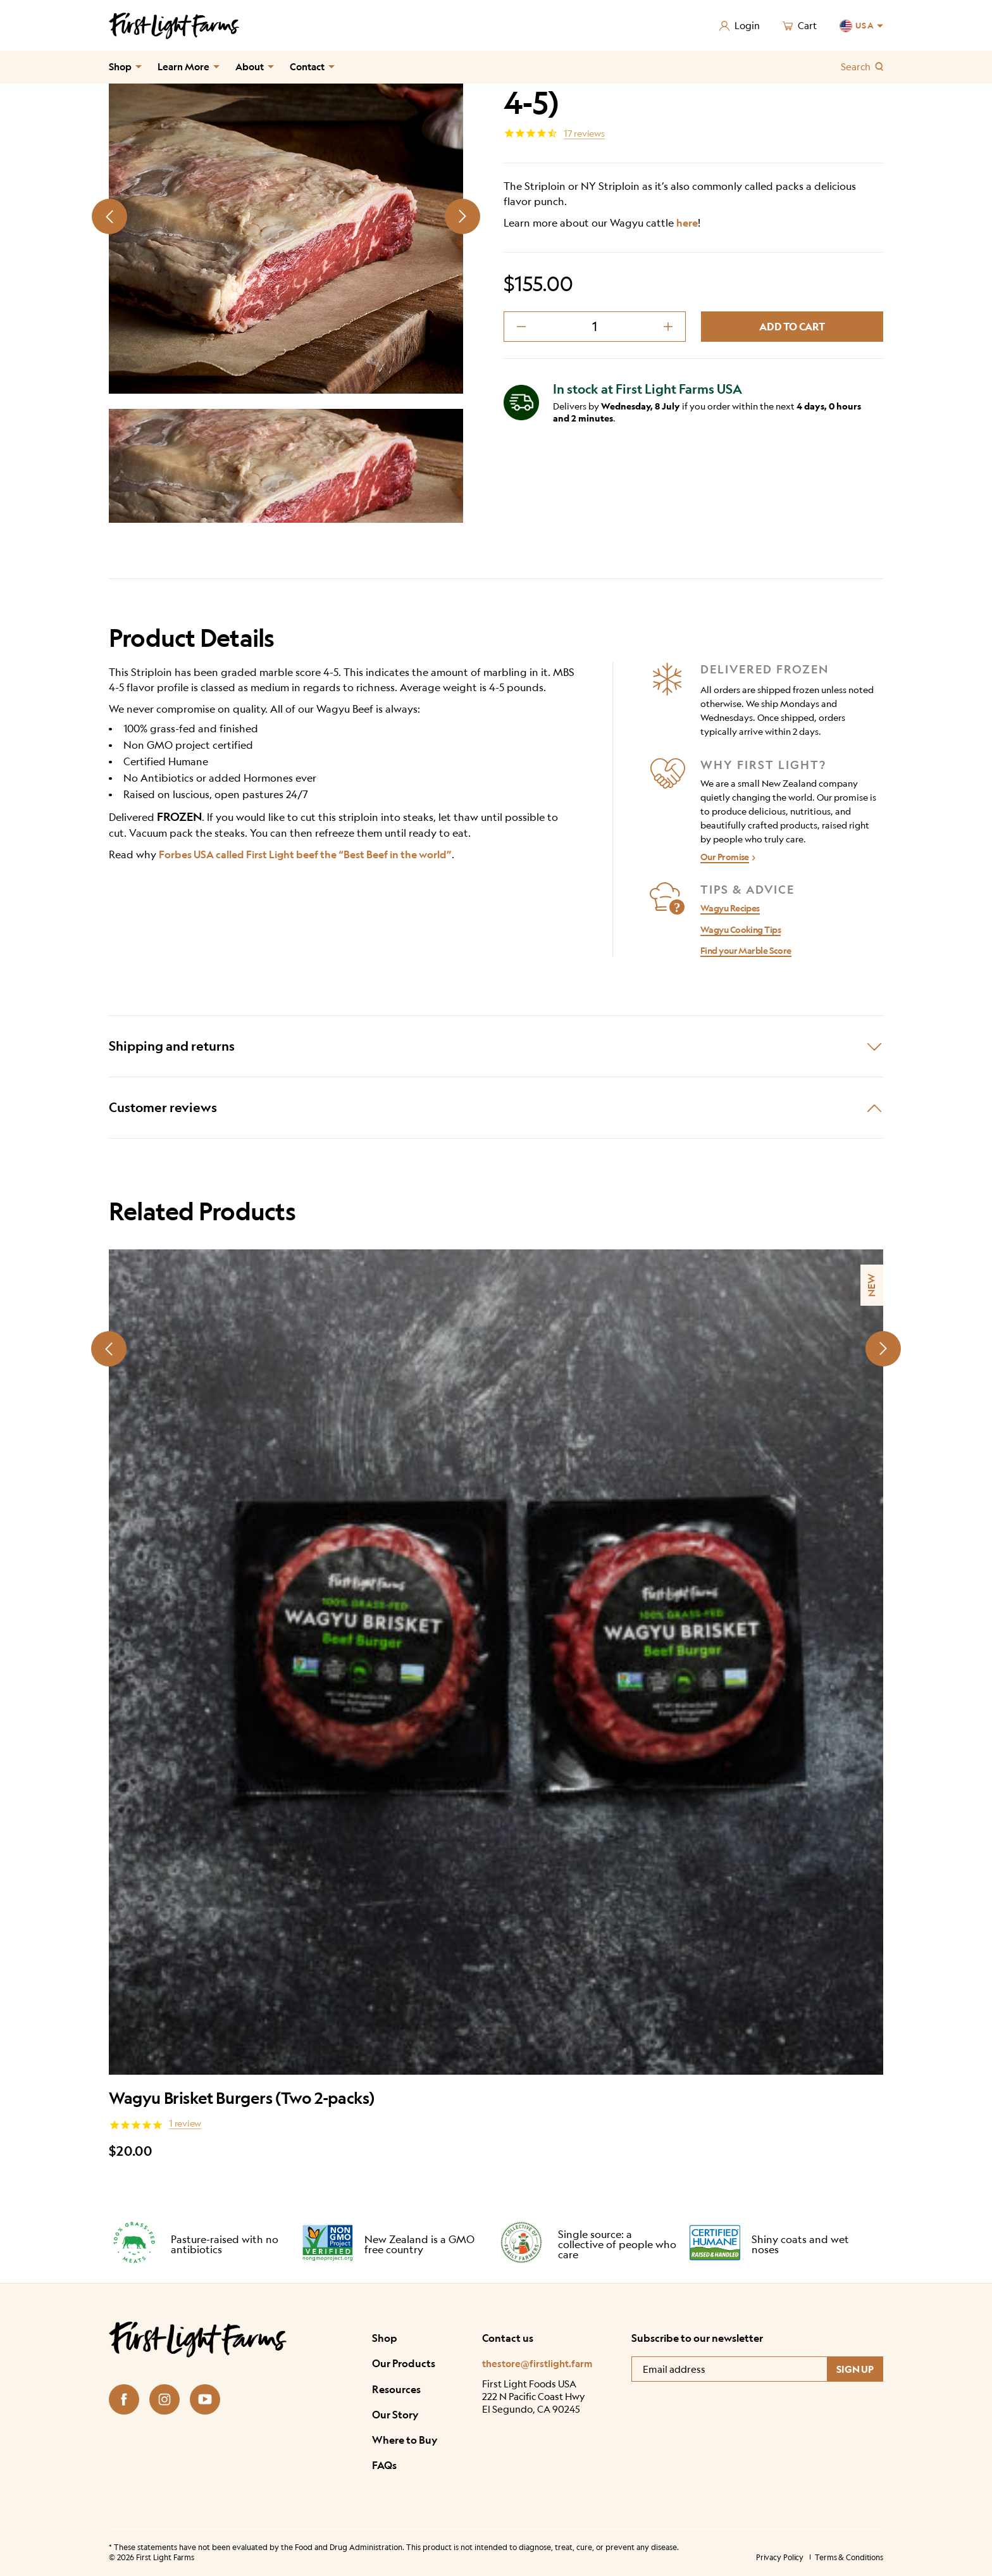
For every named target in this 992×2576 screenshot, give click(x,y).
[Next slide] (462, 216)
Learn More (183, 67)
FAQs (384, 2465)
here (687, 222)
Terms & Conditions (849, 2556)
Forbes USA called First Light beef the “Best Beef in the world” (305, 854)
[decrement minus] (521, 326)
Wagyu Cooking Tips (740, 929)
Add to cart (792, 326)
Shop (120, 67)
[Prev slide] (109, 216)
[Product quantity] (595, 326)
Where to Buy (404, 2440)
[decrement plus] (668, 326)
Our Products (403, 2363)
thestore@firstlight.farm (537, 2364)
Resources (396, 2388)
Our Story (395, 2414)
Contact (307, 67)
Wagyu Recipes (730, 908)
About (249, 67)
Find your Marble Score (745, 950)
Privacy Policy (779, 2556)
